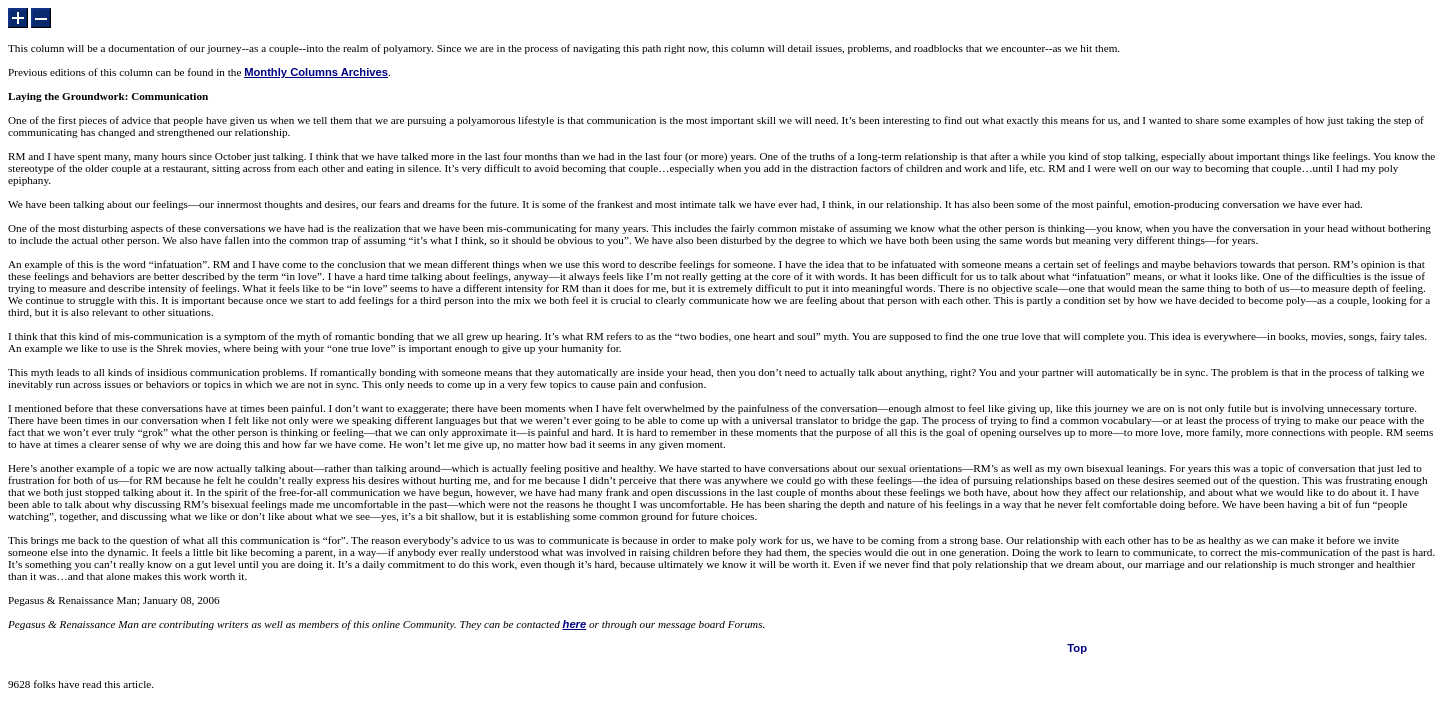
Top (1077, 648)
